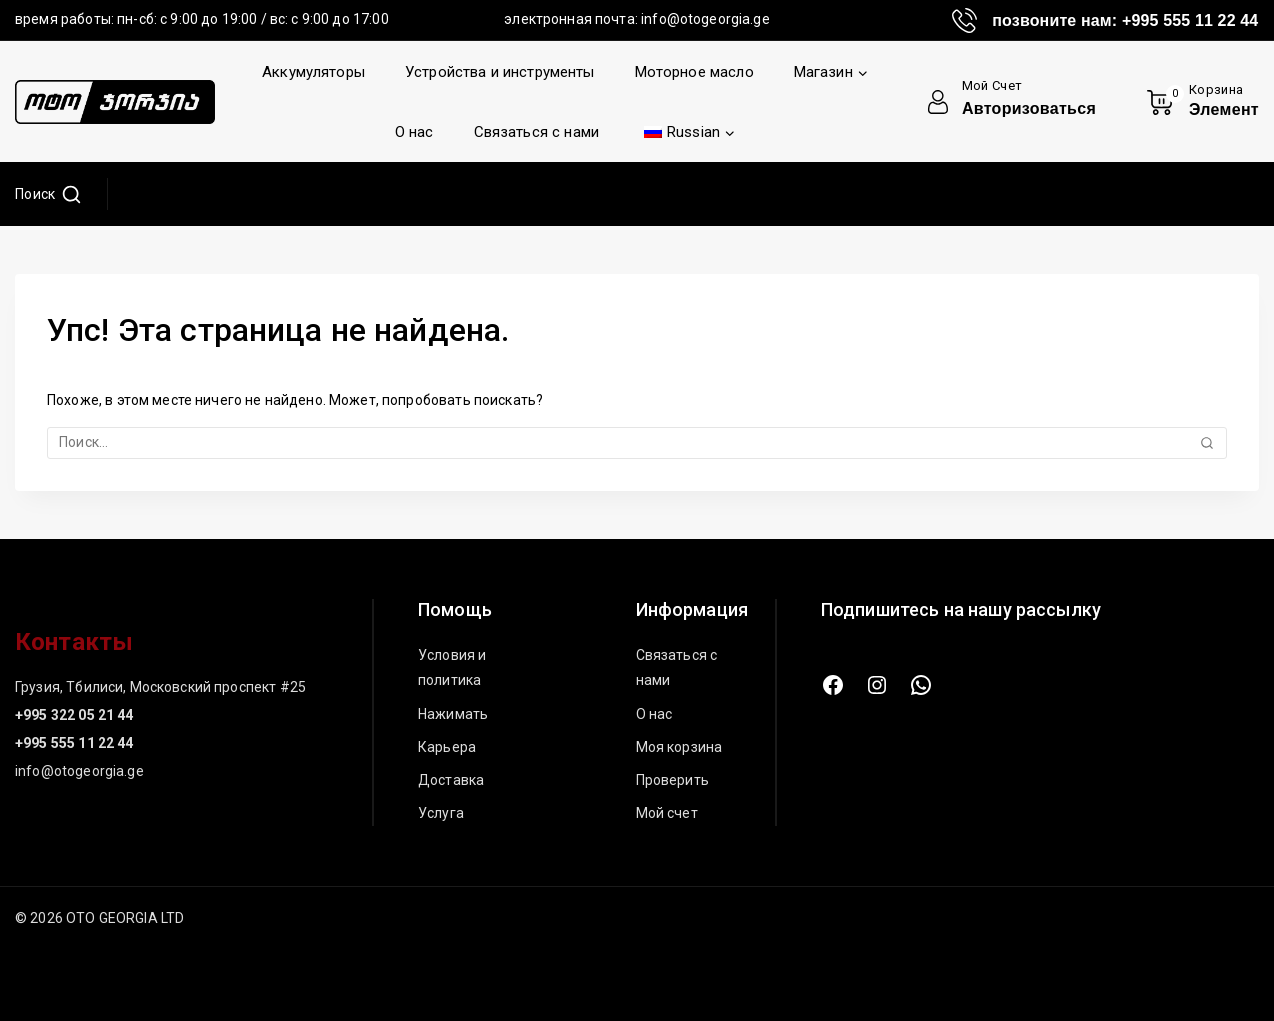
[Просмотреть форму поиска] (48, 194)
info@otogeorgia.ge (705, 19)
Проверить (672, 780)
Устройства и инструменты (500, 72)
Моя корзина (679, 747)
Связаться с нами (536, 132)
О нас (414, 132)
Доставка (451, 780)
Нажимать (453, 714)
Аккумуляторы (313, 72)
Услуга (441, 813)
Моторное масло (694, 72)
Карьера (447, 747)
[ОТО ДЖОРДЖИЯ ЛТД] (115, 102)
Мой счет (667, 813)
